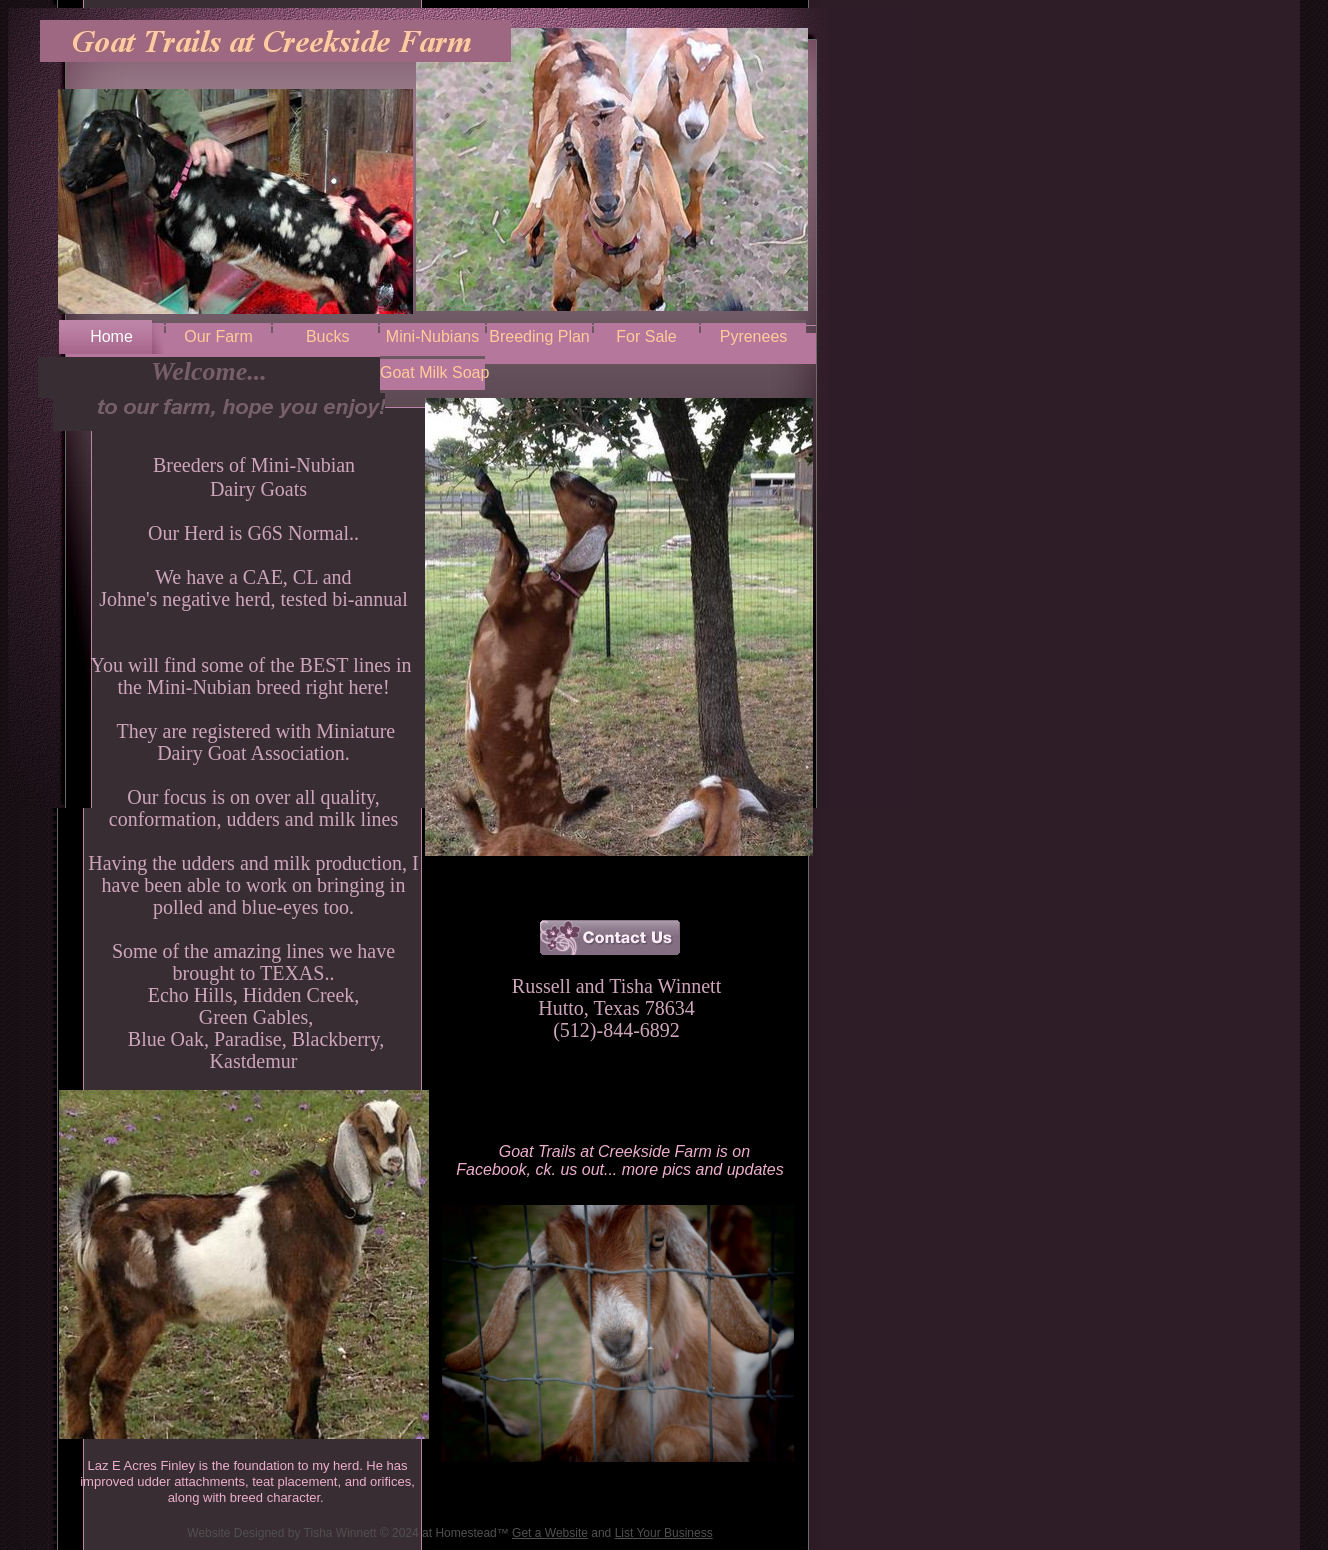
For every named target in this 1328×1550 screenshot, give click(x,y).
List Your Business (664, 1533)
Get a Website (550, 1533)
